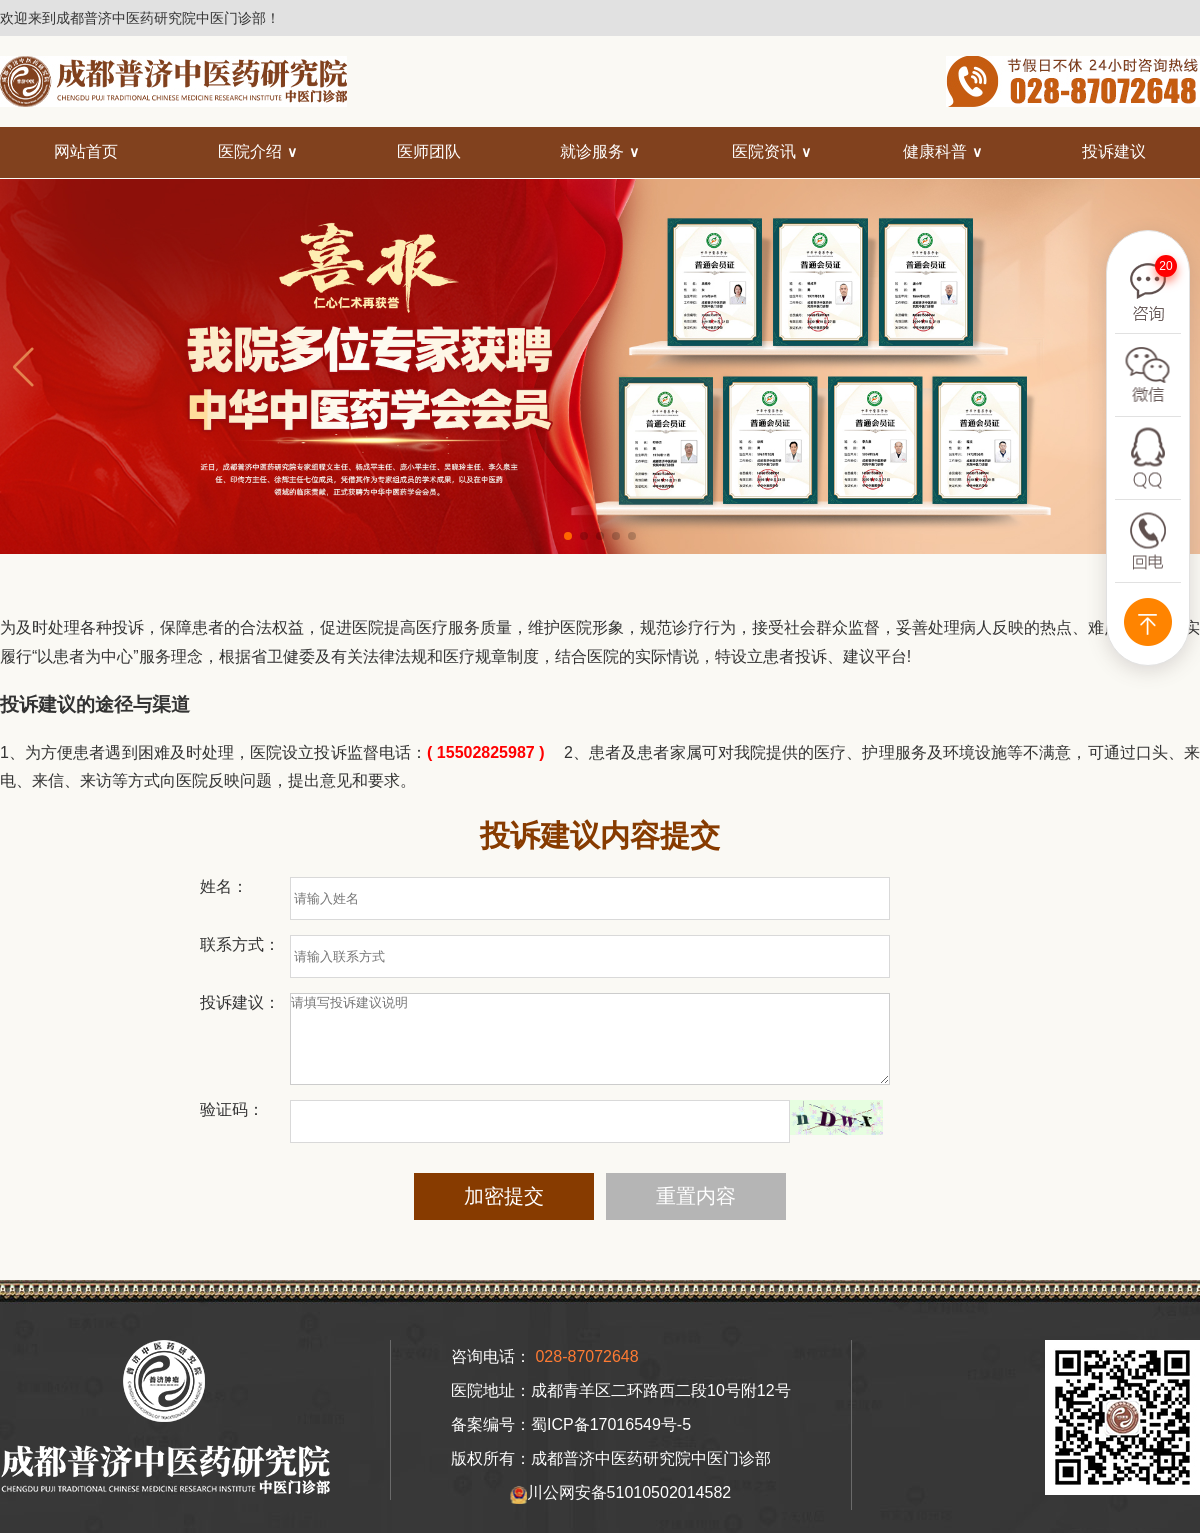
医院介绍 (250, 151)
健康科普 (935, 151)
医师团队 (429, 151)
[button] (568, 536)
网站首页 (86, 151)
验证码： (232, 1127)
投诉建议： (240, 1002)
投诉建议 (1114, 151)
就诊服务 (592, 151)
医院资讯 (764, 151)
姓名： (224, 886)
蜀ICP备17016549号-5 (611, 1442)
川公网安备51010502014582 (620, 1512)
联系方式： (240, 944)
